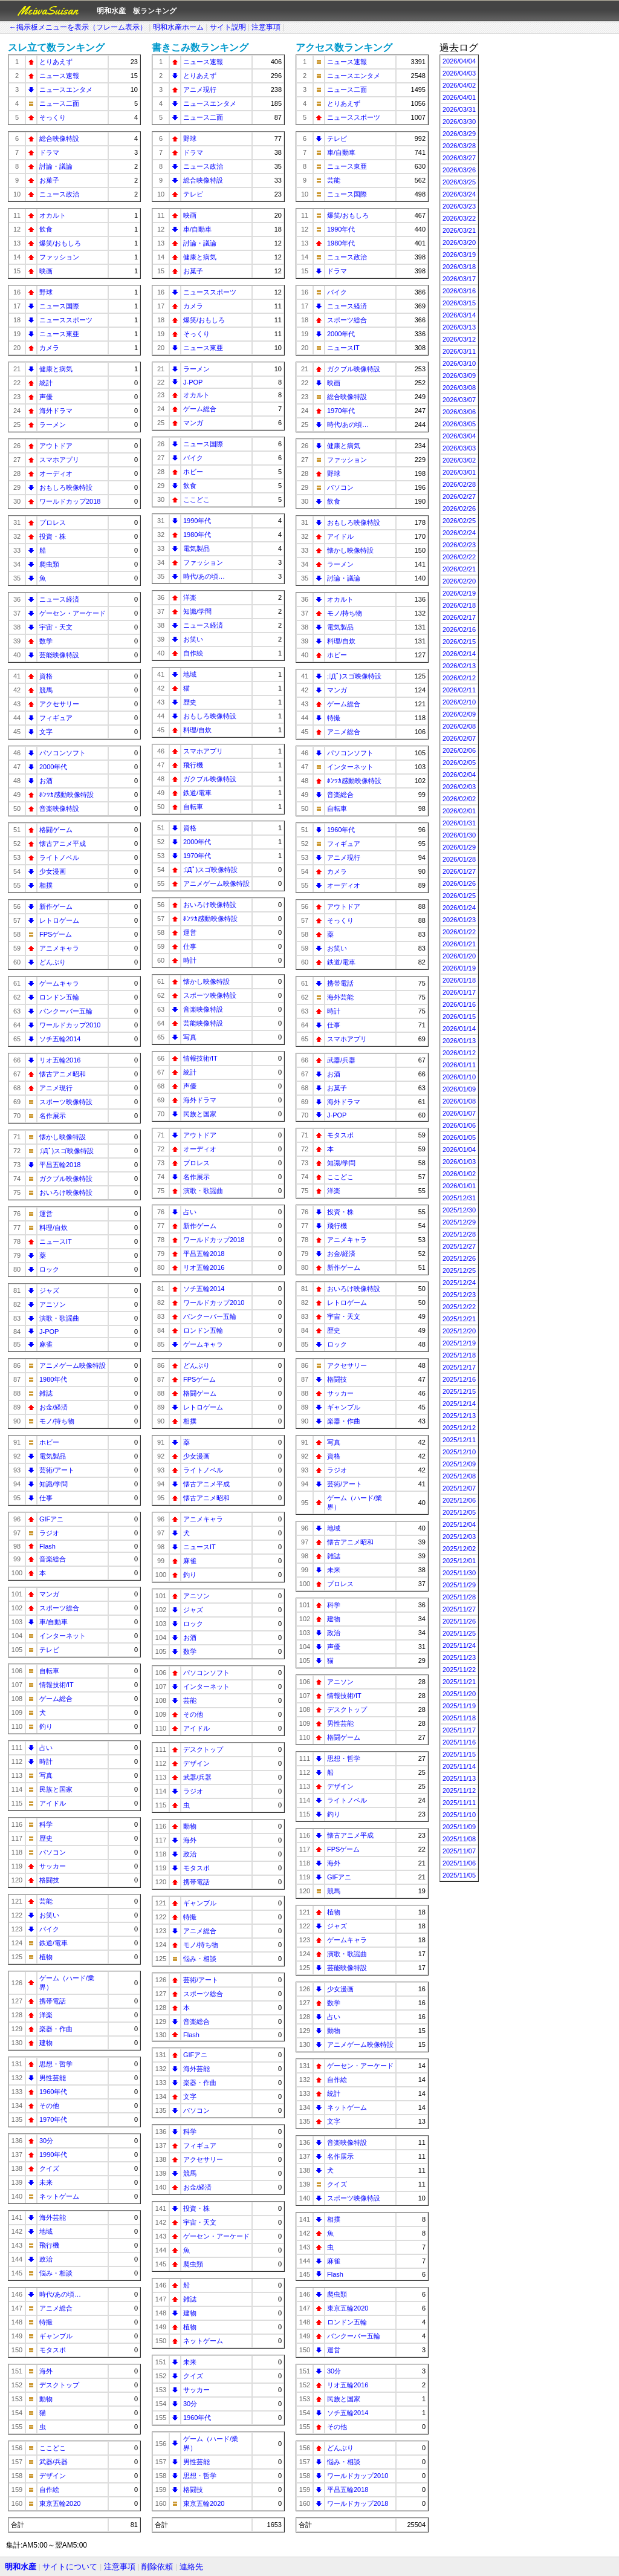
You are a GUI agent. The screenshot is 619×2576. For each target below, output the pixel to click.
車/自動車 (53, 1621)
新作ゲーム (56, 906)
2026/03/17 (459, 278)
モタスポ (52, 2349)
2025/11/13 (459, 1778)
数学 (46, 641)
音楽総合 (52, 1559)
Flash (47, 1546)
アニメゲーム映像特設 (72, 1365)
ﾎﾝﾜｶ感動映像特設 (66, 794)
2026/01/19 (459, 968)
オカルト (52, 215)
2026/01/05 (459, 1137)
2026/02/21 (459, 569)
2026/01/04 (459, 1149)
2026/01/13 (459, 1040)
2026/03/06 (459, 411)
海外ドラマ (56, 410)
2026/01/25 (459, 895)
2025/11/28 (459, 1597)
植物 (46, 1956)
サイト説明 (228, 27)
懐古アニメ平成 (62, 843)
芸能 (46, 1901)
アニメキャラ (59, 948)
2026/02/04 (459, 774)
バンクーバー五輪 (65, 1011)
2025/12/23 (459, 1294)
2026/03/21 (459, 230)
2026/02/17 (459, 617)
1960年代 (53, 2091)
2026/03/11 (459, 351)
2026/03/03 (459, 448)
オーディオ (56, 473)
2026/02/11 (459, 690)
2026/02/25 (459, 520)
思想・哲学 (56, 2063)
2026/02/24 (459, 532)
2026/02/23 (459, 544)
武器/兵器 (53, 2461)
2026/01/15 (459, 1016)
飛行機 (49, 2245)
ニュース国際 (59, 306)
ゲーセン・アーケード (72, 613)
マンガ (49, 1594)
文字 (46, 731)
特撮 (46, 2322)
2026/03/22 (459, 218)
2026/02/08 (459, 726)
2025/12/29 (459, 1222)
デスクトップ (59, 2385)
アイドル (52, 1803)
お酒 (46, 780)
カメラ (49, 347)
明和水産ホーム (178, 27)
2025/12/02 (459, 1548)
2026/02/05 (459, 762)
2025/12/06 (459, 1500)
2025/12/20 (459, 1331)
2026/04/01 (459, 97)
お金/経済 (53, 1407)
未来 (46, 2182)
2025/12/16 (459, 1379)
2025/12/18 (459, 1355)
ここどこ (52, 2447)
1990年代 (53, 2154)
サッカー (52, 1866)
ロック (49, 1269)
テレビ (49, 1649)
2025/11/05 (459, 1875)
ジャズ (49, 1290)
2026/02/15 (459, 641)
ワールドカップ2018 (69, 501)
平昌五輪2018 (59, 1164)
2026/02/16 (459, 629)
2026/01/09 (459, 1089)
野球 (46, 292)
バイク (49, 1929)
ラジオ (49, 1533)
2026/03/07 (459, 399)
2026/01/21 (459, 944)
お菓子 (49, 180)
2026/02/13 (459, 665)
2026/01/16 (459, 1004)
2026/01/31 (459, 823)
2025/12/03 (459, 1536)
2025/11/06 (459, 1863)
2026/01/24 (459, 907)
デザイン (52, 2475)
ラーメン (52, 424)
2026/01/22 (459, 931)
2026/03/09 (459, 375)
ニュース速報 (59, 75)
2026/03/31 (459, 109)
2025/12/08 (459, 1476)
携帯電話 (52, 2001)
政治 (46, 2259)
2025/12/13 (459, 1415)
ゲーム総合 (56, 1698)
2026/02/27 (459, 496)
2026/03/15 (459, 303)
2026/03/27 (459, 157)
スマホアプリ (59, 459)
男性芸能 (52, 2077)
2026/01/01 (459, 1185)
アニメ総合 (56, 2308)
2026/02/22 (459, 557)
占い (46, 1747)
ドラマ (49, 152)
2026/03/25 (459, 182)
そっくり (52, 117)
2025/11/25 (459, 1633)
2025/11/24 (459, 1645)
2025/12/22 (459, 1306)
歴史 (46, 1838)
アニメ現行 (56, 1087)
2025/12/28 (459, 1234)
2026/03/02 (459, 460)
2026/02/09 (459, 714)
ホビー (49, 1442)
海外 (46, 2371)
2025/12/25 (459, 1270)
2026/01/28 (459, 859)
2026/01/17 (459, 992)
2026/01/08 (459, 1101)
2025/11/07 (459, 1851)
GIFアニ (51, 1519)
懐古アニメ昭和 (62, 1074)
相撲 (46, 885)
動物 (46, 2398)
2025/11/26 (459, 1621)
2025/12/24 (459, 1282)
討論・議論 (56, 166)
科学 (46, 1824)
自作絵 (49, 2489)
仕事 (46, 1497)
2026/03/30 (459, 121)
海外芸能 (52, 2217)
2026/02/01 (459, 811)
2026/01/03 (459, 1161)
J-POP (49, 1331)
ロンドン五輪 (59, 997)
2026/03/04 (459, 436)
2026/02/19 (459, 593)
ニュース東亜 (59, 333)
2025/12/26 (459, 1258)
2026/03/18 (459, 266)
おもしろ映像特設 (65, 487)
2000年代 (53, 766)
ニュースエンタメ (65, 89)
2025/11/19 (459, 1705)
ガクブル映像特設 (65, 1178)
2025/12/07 (459, 1488)
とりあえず (56, 61)
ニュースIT (55, 1241)
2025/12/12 (459, 1427)
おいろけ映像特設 (65, 1192)
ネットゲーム (59, 2196)
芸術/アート (56, 1470)
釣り (46, 1726)
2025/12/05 (459, 1512)
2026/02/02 (459, 798)
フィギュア (56, 717)
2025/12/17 (459, 1367)
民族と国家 (56, 1789)
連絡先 (191, 2566)
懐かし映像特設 (62, 1136)
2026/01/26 (459, 883)
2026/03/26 (459, 170)
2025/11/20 (459, 1693)
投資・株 (52, 536)
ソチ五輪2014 (59, 1038)
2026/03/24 (459, 194)
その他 (49, 2105)
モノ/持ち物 (56, 1421)
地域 (46, 2231)
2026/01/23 (459, 919)
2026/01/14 (459, 1028)
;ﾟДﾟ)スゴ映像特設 (66, 1150)
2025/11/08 (459, 1839)
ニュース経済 (59, 599)
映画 (46, 271)
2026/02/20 (459, 581)
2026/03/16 (459, 290)
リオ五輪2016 (59, 1060)
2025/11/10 (459, 1814)
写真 (46, 1775)
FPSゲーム (55, 934)
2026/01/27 (459, 871)
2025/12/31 (459, 1198)
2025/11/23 (459, 1657)
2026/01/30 (459, 835)
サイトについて (69, 2566)
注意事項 (265, 27)
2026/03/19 (459, 254)
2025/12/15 (459, 1391)
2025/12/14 (459, 1403)
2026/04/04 (459, 61)
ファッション (59, 257)
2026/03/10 (459, 363)
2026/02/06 (459, 750)
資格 (46, 676)
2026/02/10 (459, 702)
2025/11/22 (459, 1669)
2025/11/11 (459, 1802)
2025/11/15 (459, 1754)
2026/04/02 (459, 85)
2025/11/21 (459, 1681)
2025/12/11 (459, 1439)
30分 (46, 2140)
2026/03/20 (459, 242)
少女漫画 (52, 871)
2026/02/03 (459, 786)
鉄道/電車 (53, 1943)
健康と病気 (56, 368)
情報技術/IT (56, 1684)
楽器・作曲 (56, 2028)
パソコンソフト (62, 752)
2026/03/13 (459, 327)
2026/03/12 (459, 339)
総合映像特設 (59, 138)
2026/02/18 (459, 605)
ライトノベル (59, 857)
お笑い (49, 1915)
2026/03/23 (459, 206)
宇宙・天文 (56, 627)
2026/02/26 (459, 508)
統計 (46, 382)
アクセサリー (59, 703)
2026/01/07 (459, 1113)
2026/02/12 (459, 677)
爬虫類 (49, 564)
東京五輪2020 (59, 2503)
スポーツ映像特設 (65, 1101)
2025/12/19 (459, 1343)
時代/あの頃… (60, 2294)
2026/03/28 (459, 145)
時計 (46, 1761)
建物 (46, 2042)
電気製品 (52, 1456)
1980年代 (53, 1379)
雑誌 (46, 1393)
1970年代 (53, 2119)
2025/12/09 (459, 1464)
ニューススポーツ (65, 320)
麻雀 (46, 1344)
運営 (46, 1213)
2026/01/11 (459, 1064)
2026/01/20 (459, 956)
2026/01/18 (459, 980)
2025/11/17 (459, 1730)
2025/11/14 (459, 1766)
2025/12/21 (459, 1318)
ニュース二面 (59, 103)
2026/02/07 (459, 738)
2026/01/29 (459, 847)
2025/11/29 (459, 1585)
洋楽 (46, 2014)
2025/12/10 (459, 1452)
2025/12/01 (459, 1560)
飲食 (46, 229)
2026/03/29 (459, 133)
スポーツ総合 (59, 1608)
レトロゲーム (59, 920)
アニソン (52, 1304)
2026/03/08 (459, 387)
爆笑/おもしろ (60, 243)
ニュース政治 (59, 194)
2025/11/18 (459, 1718)
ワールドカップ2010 (69, 1025)
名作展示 (52, 1115)
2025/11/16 (459, 1742)
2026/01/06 (459, 1125)
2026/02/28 (459, 484)
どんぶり (52, 962)
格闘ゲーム (56, 829)
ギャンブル (56, 2336)
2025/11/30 (459, 1572)
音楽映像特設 (59, 808)
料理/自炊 (53, 1227)
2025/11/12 (459, 1790)
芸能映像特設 (59, 655)
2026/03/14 (459, 315)
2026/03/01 (459, 472)
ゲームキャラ (59, 983)
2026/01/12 (459, 1052)
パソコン (52, 1852)
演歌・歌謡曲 (59, 1318)
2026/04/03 (459, 73)
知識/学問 (53, 1484)
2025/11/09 (459, 1826)
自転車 (49, 1670)
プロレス (52, 522)
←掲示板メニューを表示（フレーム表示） (78, 27)
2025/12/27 (459, 1246)
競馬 (46, 690)
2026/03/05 (459, 424)
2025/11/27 (459, 1609)
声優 (46, 396)
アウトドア (56, 445)
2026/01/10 (459, 1077)
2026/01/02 (459, 1173)
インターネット (62, 1635)
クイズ (49, 2168)
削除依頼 (157, 2566)
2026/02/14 (459, 653)
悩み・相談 (56, 2273)
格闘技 (49, 1880)
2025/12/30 (459, 1210)
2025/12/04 (459, 1524)
